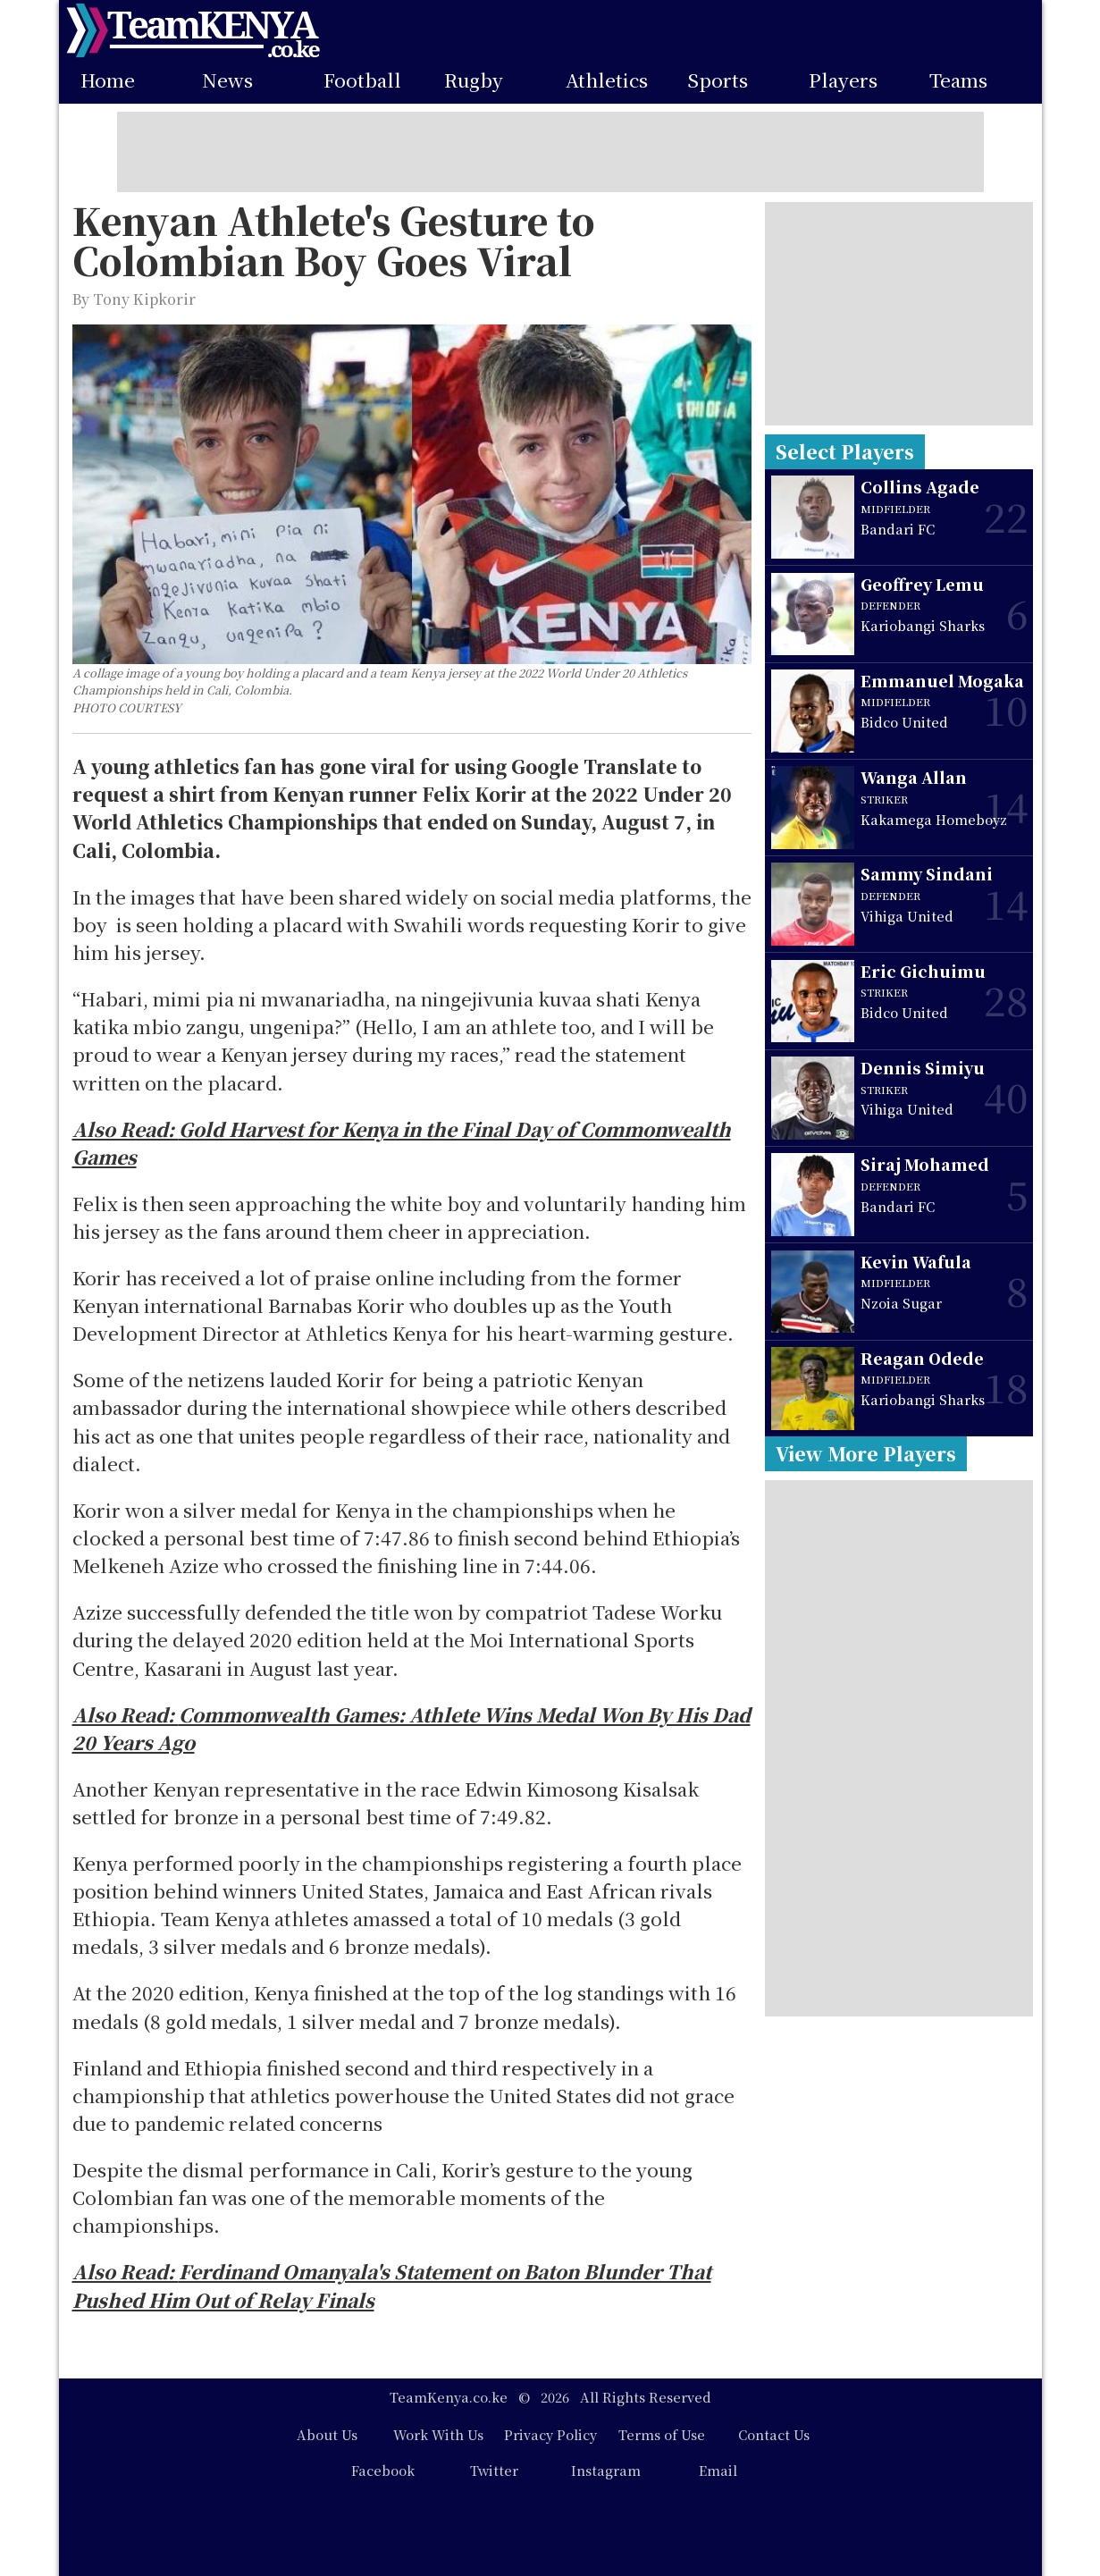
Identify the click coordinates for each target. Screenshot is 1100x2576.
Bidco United (904, 721)
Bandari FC (898, 528)
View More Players (866, 1453)
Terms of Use (661, 2434)
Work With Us (438, 2434)
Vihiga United (907, 915)
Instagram (606, 2470)
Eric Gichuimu (923, 971)
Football (362, 80)
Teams (958, 80)
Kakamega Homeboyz (934, 819)
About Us (327, 2434)
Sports (717, 80)
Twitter (494, 2470)
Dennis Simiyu (923, 1067)
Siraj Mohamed (925, 1164)
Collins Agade (920, 487)
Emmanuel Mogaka (942, 680)
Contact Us (774, 2434)
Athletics (607, 80)
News (227, 80)
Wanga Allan (914, 777)
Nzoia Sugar (901, 1302)
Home (107, 80)
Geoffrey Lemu (922, 584)
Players (843, 80)
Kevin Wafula (916, 1261)
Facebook (383, 2470)
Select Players (845, 451)
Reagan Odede (922, 1358)
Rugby (473, 80)
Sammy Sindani (927, 874)
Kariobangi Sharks (923, 625)
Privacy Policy (550, 2434)
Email (718, 2470)
